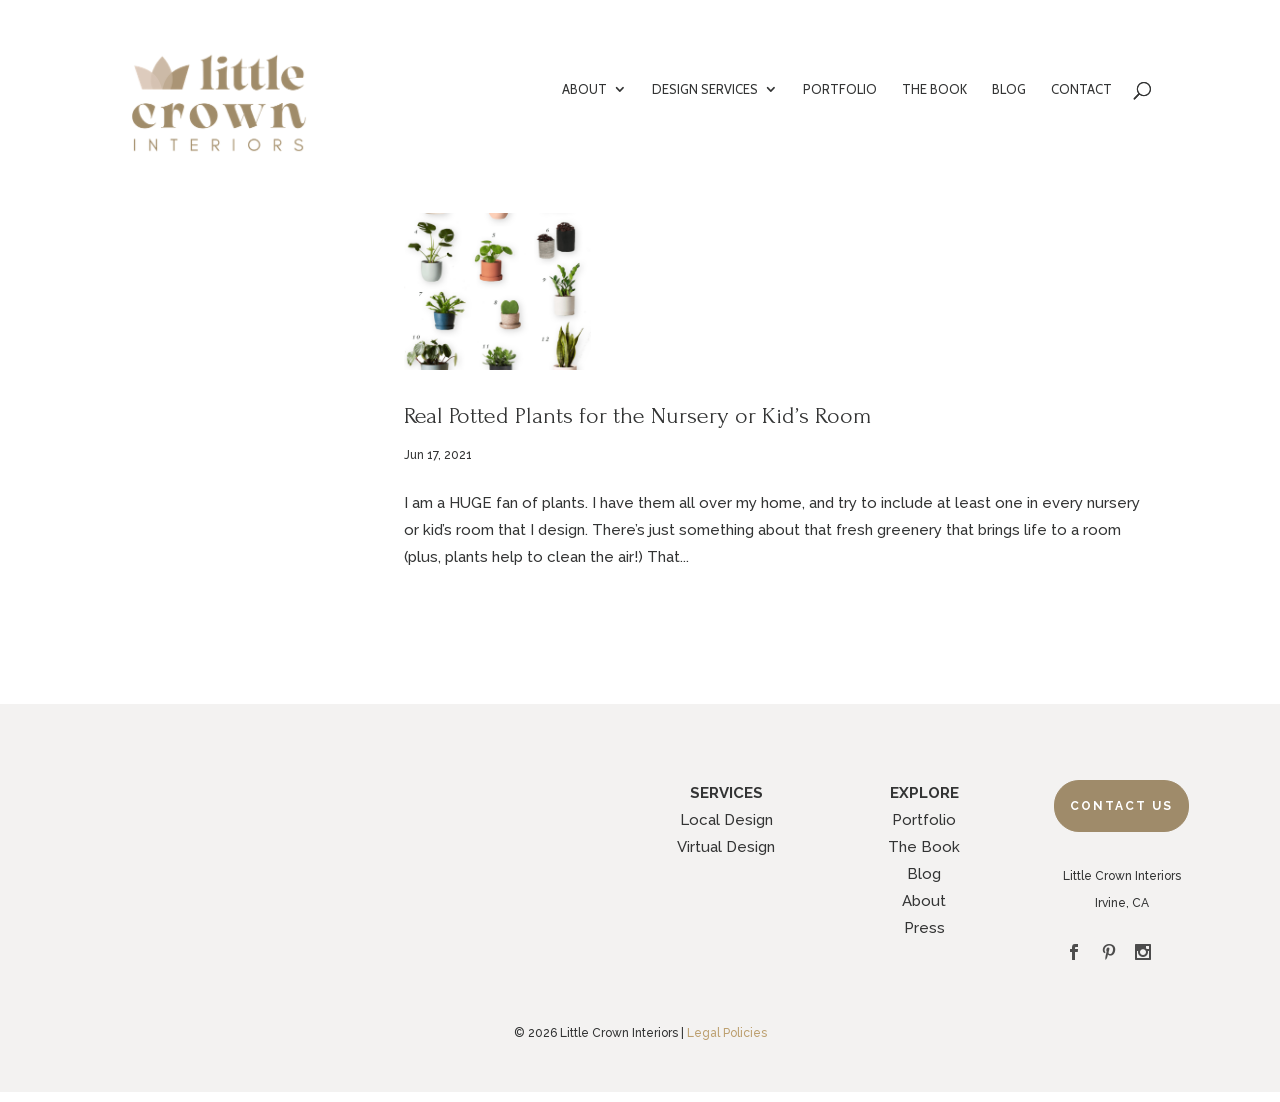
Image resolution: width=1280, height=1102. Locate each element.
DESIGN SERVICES (705, 89)
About (924, 901)
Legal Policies (727, 1033)
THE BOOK (934, 89)
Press (924, 928)
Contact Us (1121, 806)
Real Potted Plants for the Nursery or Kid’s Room (638, 415)
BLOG (1009, 89)
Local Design (726, 820)
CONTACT (1081, 89)
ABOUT (584, 89)
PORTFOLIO (840, 89)
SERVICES (726, 793)
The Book (924, 847)
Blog (924, 874)
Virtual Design (726, 847)
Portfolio (924, 820)
